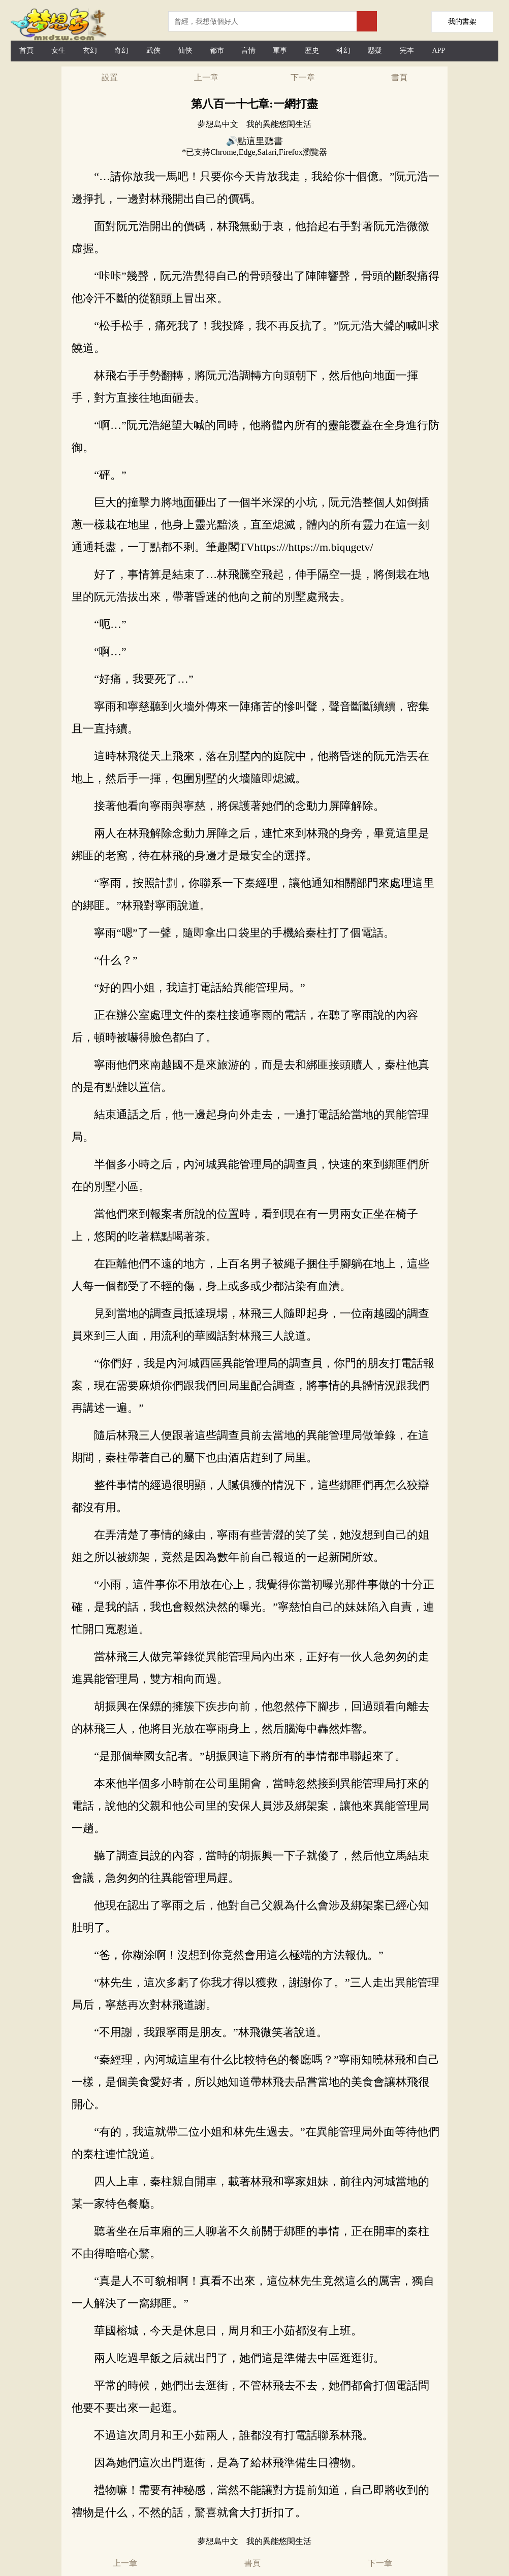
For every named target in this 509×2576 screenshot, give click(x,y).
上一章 (206, 77)
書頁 (399, 77)
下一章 (303, 77)
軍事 (280, 50)
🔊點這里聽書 (254, 141)
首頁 (26, 50)
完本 (407, 50)
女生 (58, 50)
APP (438, 50)
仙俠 (185, 50)
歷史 (312, 50)
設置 (110, 77)
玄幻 (90, 50)
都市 (217, 50)
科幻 (343, 50)
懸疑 (375, 50)
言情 (248, 50)
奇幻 (121, 50)
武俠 (153, 50)
